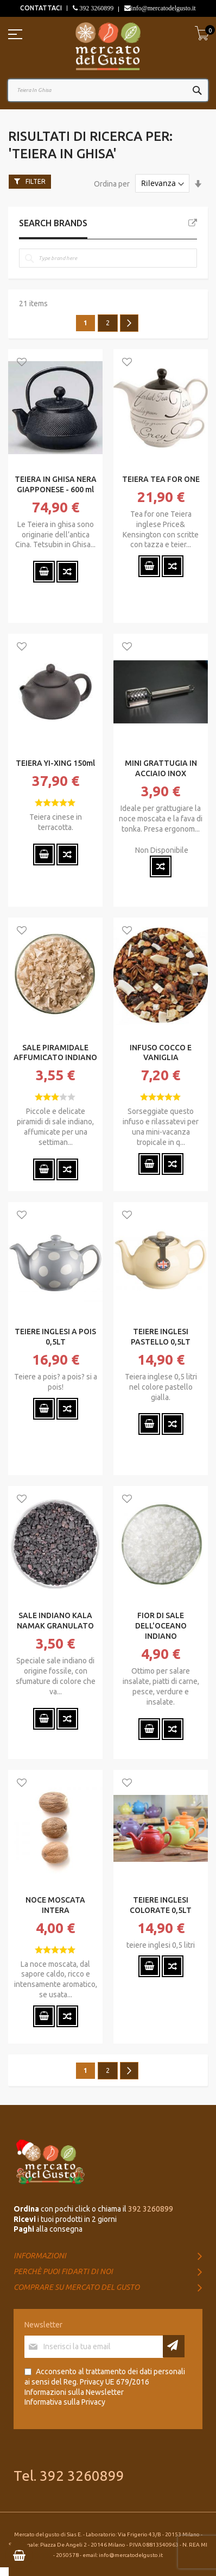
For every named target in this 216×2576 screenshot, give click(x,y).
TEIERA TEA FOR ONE (161, 479)
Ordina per (112, 183)
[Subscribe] (174, 2346)
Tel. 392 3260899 (69, 2476)
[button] (21, 362)
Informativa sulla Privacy (64, 2402)
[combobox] (108, 90)
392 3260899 (95, 8)
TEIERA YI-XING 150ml (55, 763)
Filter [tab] (36, 181)
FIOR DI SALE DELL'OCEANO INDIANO (161, 1625)
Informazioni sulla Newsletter (74, 2392)
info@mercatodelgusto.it (163, 8)
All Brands (192, 223)
